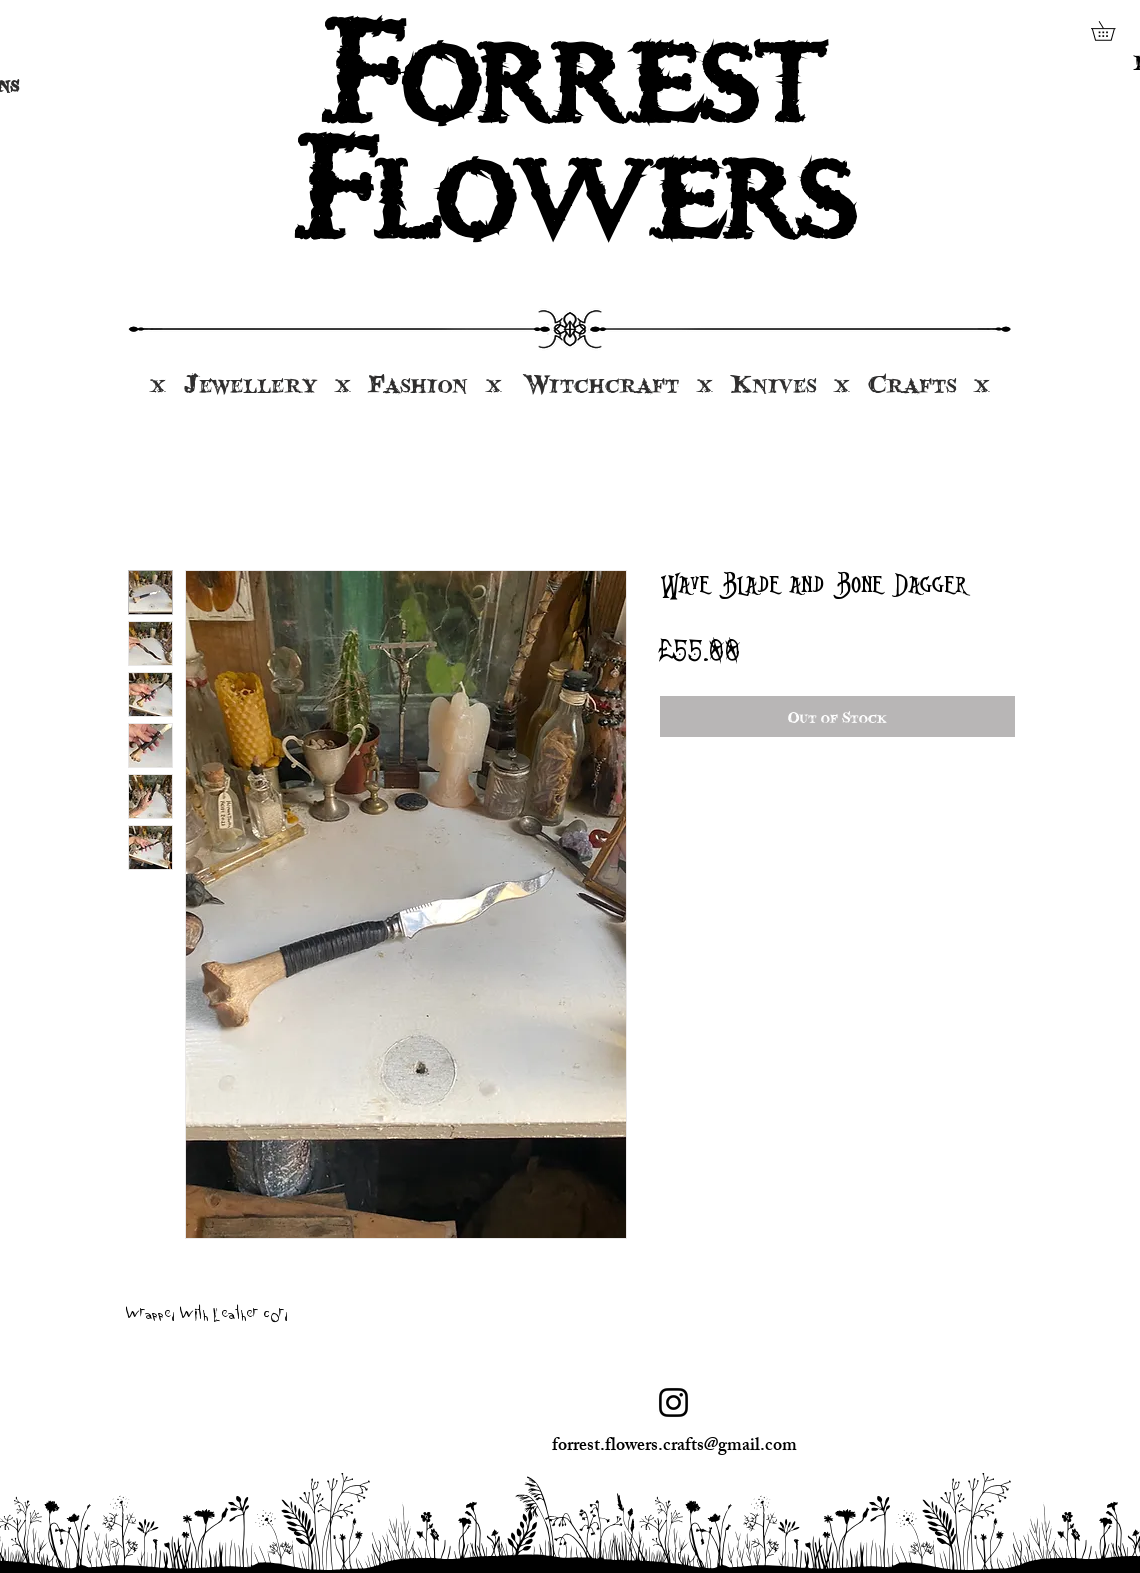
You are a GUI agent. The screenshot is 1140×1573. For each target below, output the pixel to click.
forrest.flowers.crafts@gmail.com (674, 1447)
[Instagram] (673, 1402)
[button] (1112, 31)
